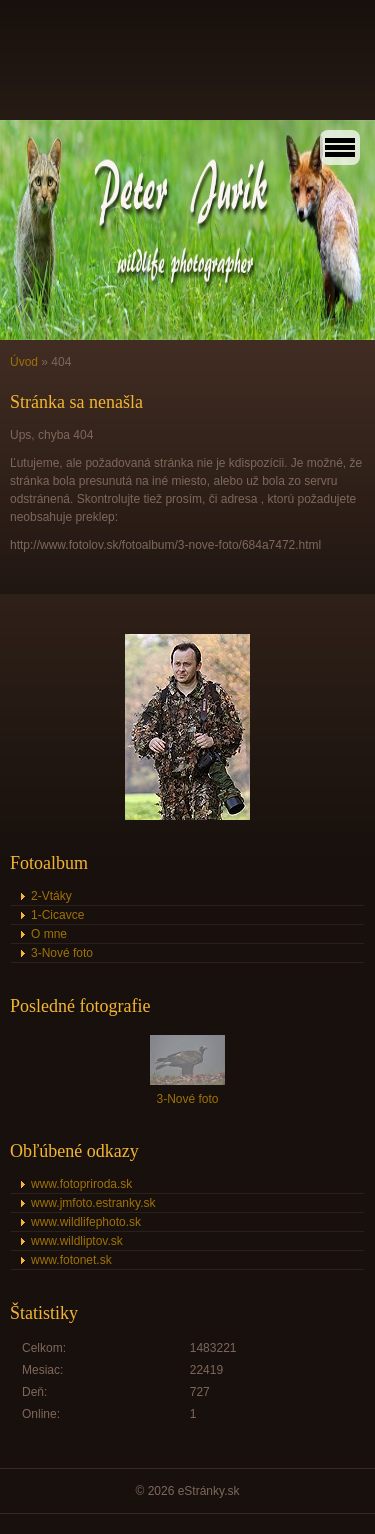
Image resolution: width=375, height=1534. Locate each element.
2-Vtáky (51, 896)
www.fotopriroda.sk (81, 1184)
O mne (49, 934)
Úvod (24, 362)
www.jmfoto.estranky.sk (93, 1203)
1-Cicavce (57, 915)
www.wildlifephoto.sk (86, 1222)
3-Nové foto (62, 953)
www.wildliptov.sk (77, 1241)
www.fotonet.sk (71, 1260)
